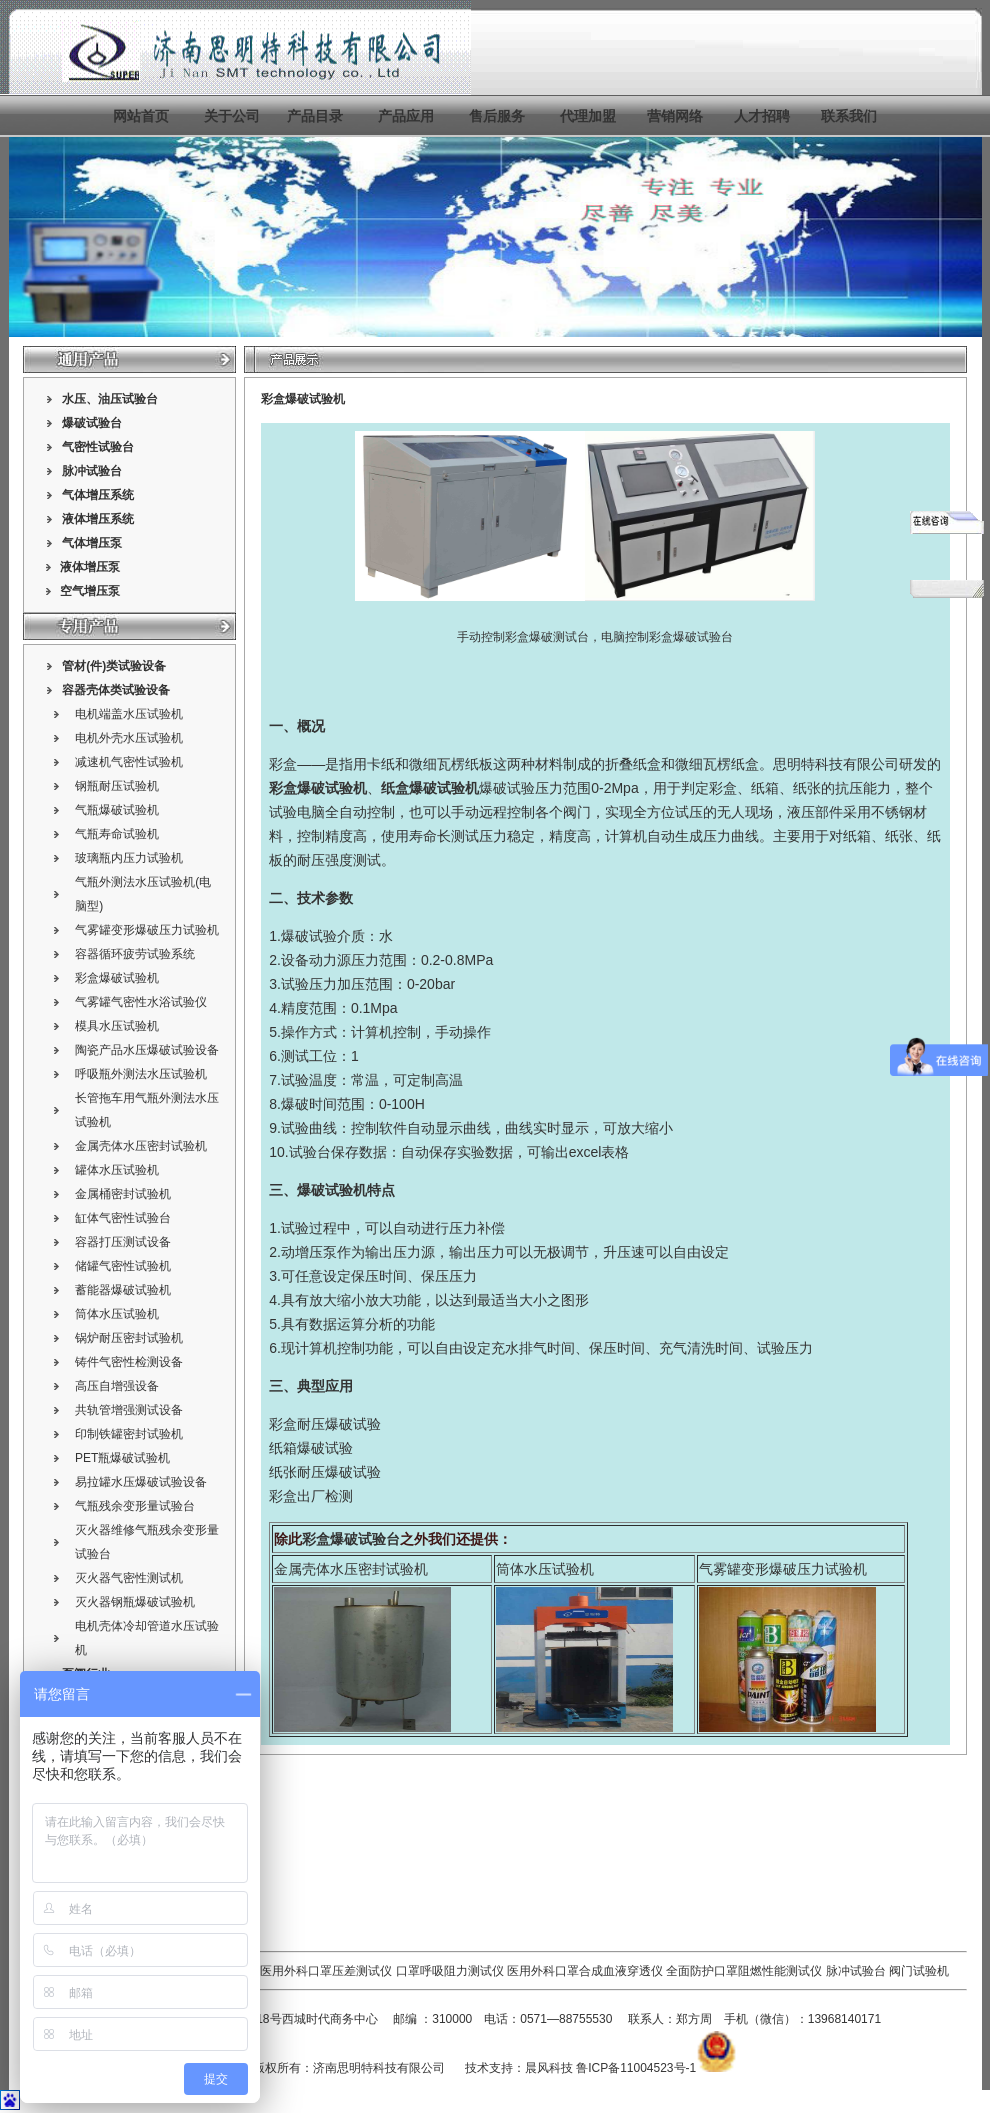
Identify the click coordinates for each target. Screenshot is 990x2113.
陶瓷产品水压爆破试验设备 (147, 1050)
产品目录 (315, 116)
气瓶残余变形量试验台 (135, 1506)
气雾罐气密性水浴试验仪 (141, 1002)
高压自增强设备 (117, 1386)
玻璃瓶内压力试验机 (129, 858)
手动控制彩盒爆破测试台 (523, 637)
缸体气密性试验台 (123, 1218)
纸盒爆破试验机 (430, 788)
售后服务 (497, 116)
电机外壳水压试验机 (129, 738)
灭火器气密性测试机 (129, 1578)
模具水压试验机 (117, 1026)
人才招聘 (762, 116)
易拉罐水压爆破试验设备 (141, 1482)
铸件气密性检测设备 (129, 1362)
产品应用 (406, 116)
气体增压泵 (92, 543)
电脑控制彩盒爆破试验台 (667, 637)
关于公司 (232, 116)
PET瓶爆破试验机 (122, 1458)
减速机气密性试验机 (129, 762)
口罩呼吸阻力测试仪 (450, 1971)
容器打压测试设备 (123, 1242)
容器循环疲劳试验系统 (135, 954)
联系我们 (849, 116)
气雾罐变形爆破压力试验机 (147, 930)
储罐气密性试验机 (123, 1266)
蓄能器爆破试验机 (123, 1290)
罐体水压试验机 (117, 1170)
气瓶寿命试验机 (117, 834)
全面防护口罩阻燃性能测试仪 (744, 1971)
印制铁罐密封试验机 (129, 1434)
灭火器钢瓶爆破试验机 (135, 1602)
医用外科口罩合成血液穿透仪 (585, 1971)
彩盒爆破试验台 (351, 1539)
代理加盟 (588, 116)
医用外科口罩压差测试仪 (326, 1971)
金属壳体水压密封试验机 (141, 1146)
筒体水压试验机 (117, 1314)
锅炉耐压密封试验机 (129, 1338)
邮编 (405, 2019)
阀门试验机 (919, 1971)
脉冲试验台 (857, 1971)
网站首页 (141, 116)
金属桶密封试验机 (123, 1194)
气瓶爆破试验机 (117, 810)
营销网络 (675, 116)
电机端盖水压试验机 (129, 714)
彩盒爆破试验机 (117, 978)
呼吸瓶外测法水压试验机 (141, 1074)
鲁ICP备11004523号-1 (636, 2068)
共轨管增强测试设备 (129, 1410)
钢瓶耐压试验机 (117, 786)
